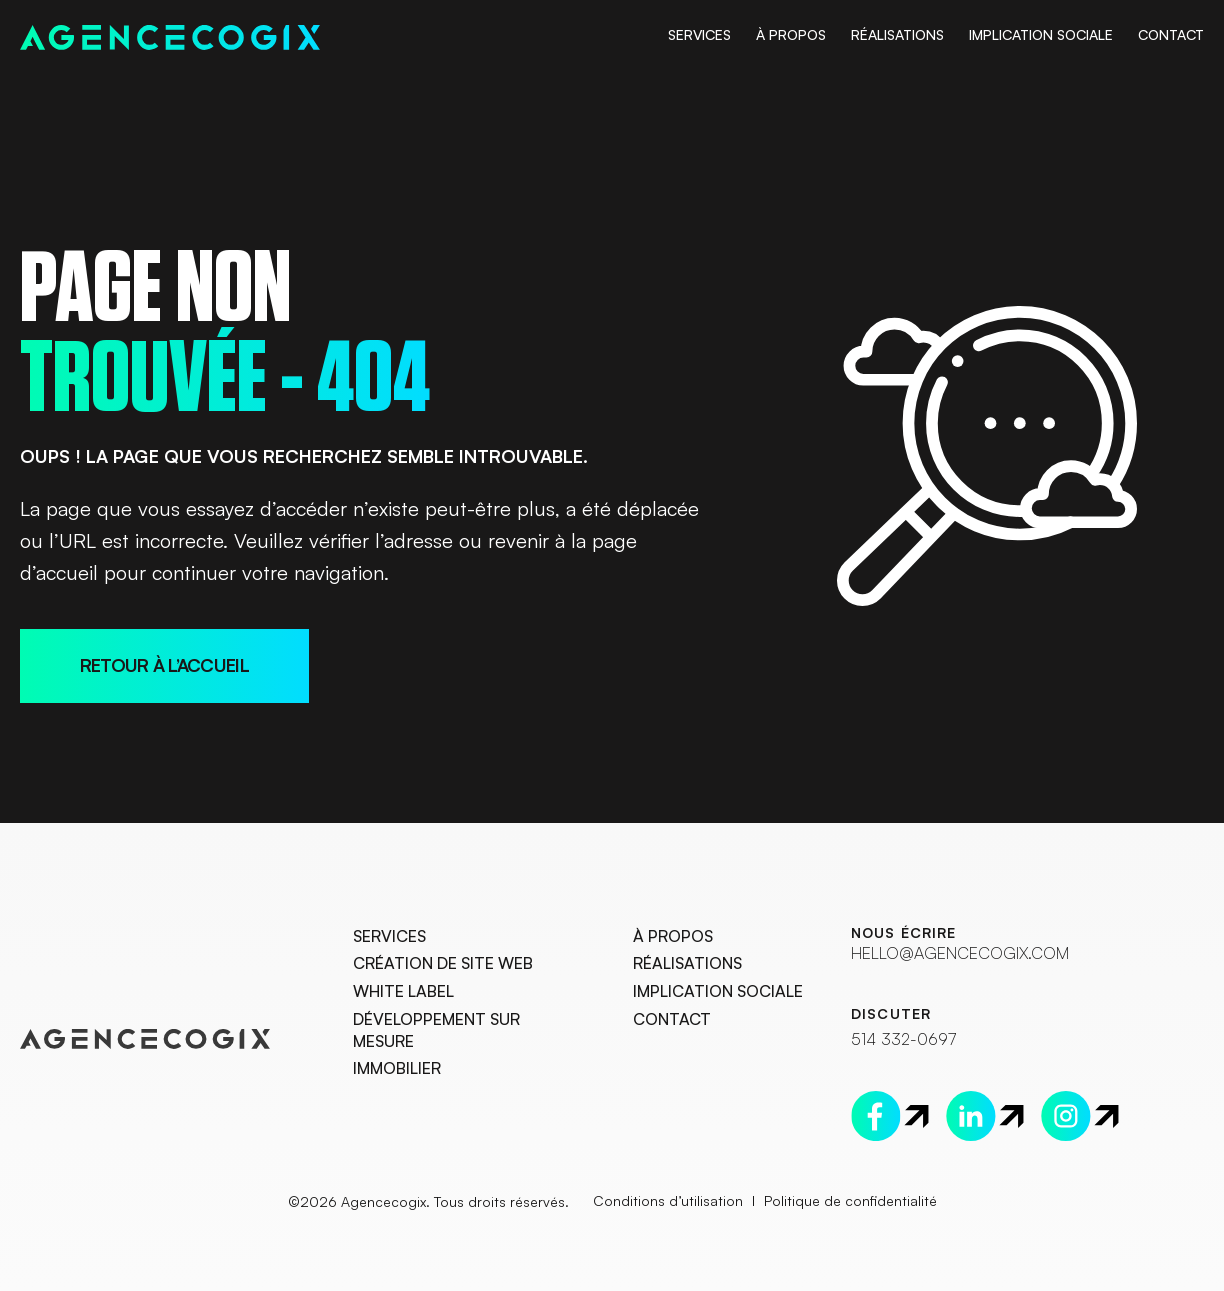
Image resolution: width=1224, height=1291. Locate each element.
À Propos (791, 34)
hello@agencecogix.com (958, 952)
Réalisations (897, 34)
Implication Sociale (1041, 34)
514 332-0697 (903, 1038)
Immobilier (397, 1069)
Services (699, 34)
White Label (403, 991)
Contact (1171, 34)
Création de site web (443, 964)
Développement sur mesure (436, 1030)
